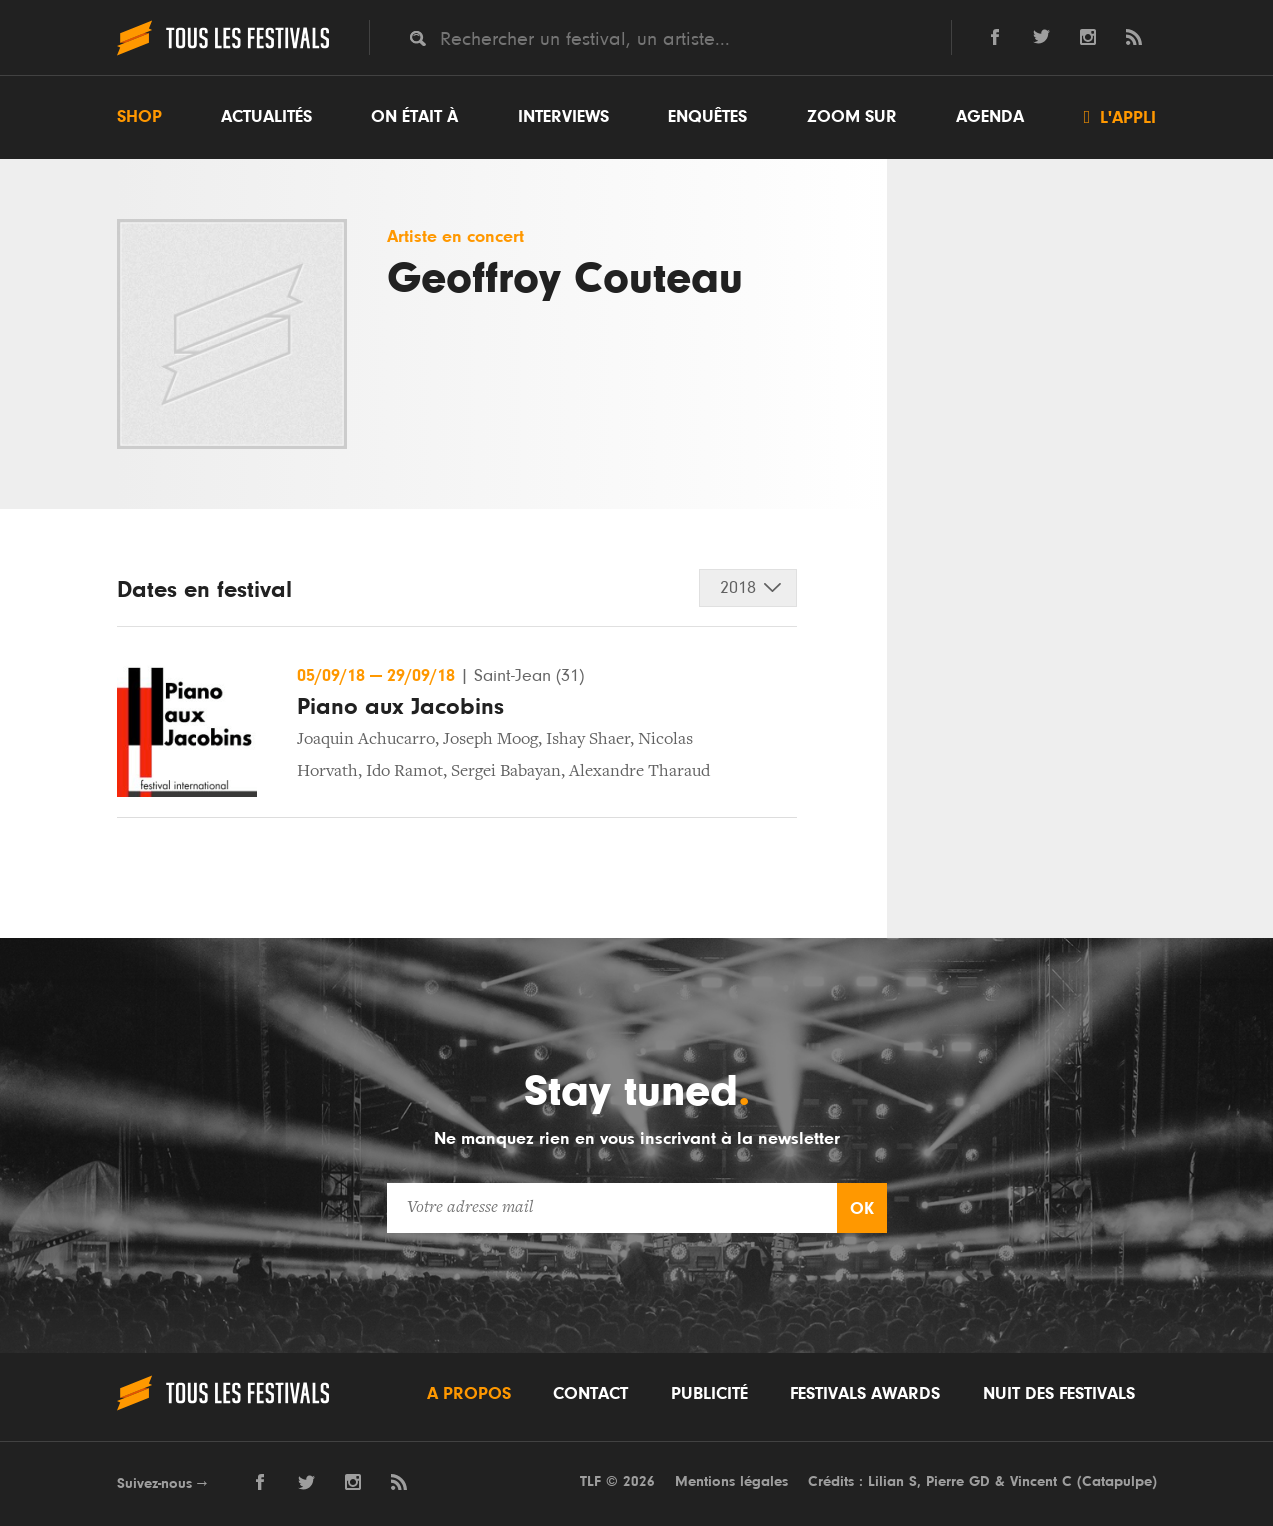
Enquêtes (707, 117)
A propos (469, 1394)
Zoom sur (852, 117)
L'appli (1120, 117)
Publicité (709, 1394)
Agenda (990, 117)
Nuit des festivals (1059, 1394)
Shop (139, 117)
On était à (414, 117)
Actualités (266, 117)
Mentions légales (731, 1481)
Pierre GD (958, 1481)
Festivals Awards (865, 1394)
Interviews (563, 117)
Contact (590, 1394)
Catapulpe (1117, 1481)
